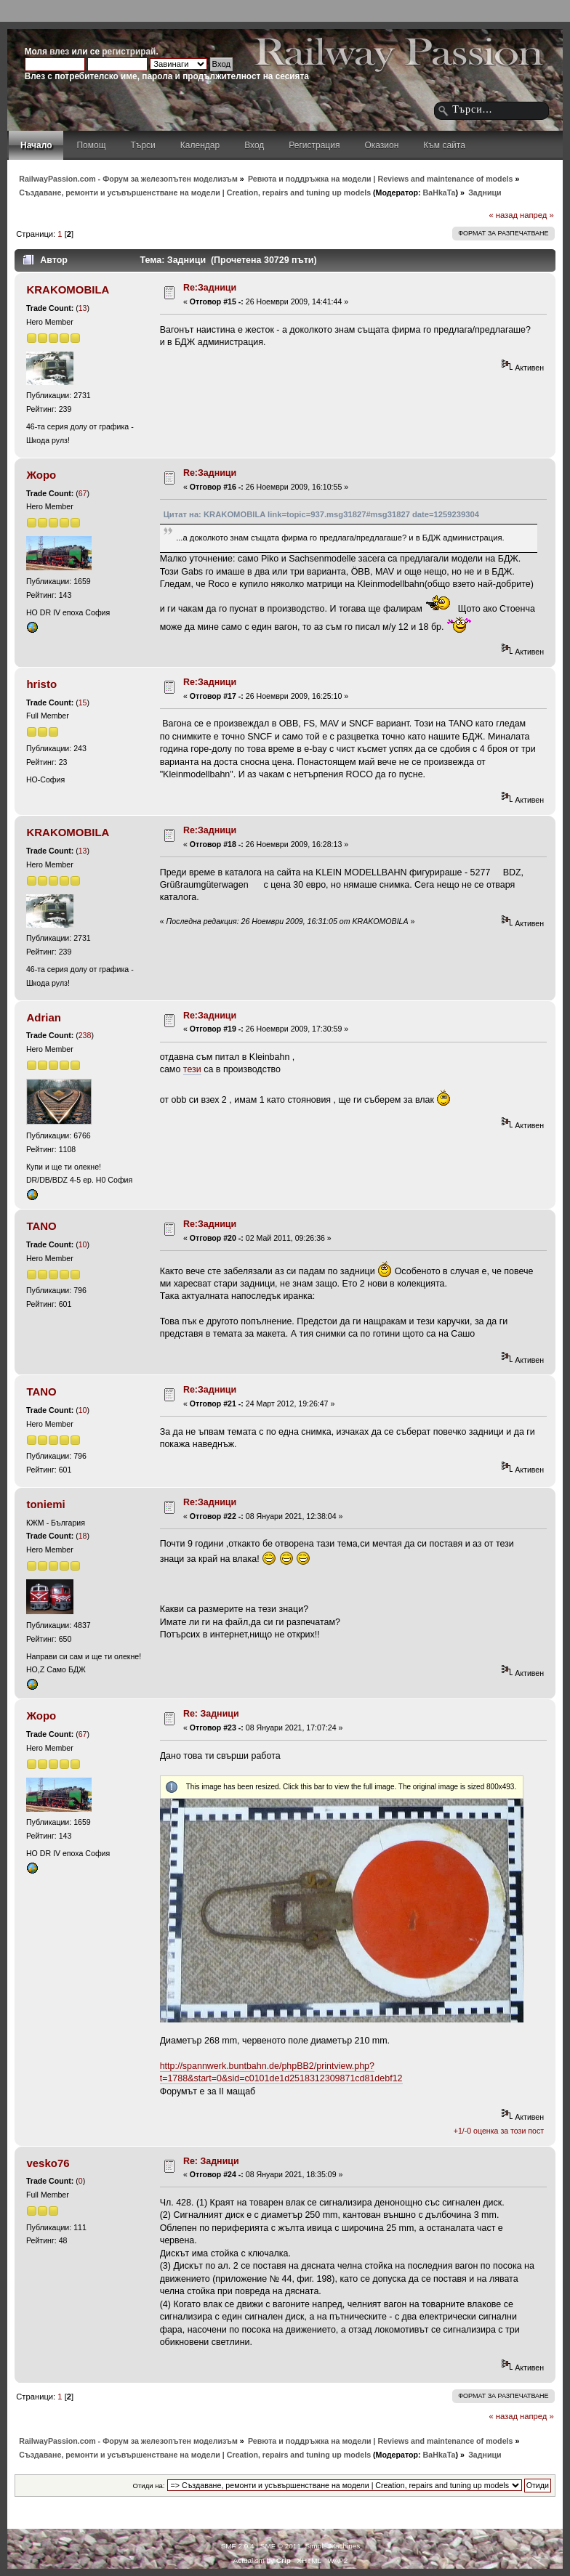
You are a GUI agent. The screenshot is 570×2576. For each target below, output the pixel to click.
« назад (503, 215)
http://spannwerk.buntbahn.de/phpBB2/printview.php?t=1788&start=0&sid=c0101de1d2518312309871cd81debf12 (281, 2072)
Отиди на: (149, 2486)
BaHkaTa (439, 192)
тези (192, 1069)
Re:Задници (209, 288)
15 (83, 702)
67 (83, 493)
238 (85, 1035)
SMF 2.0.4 (237, 2546)
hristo (41, 684)
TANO (41, 1226)
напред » (537, 215)
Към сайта (444, 145)
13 (83, 308)
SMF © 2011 (280, 2546)
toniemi (45, 1504)
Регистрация (314, 145)
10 (83, 1244)
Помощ (90, 145)
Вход (254, 145)
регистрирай (129, 51)
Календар (200, 145)
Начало (36, 145)
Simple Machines (332, 2546)
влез (59, 51)
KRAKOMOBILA (67, 289)
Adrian (43, 1017)
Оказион (381, 145)
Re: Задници (211, 1714)
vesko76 (47, 2163)
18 (83, 1535)
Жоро (41, 475)
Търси (143, 145)
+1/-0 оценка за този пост (499, 2130)
